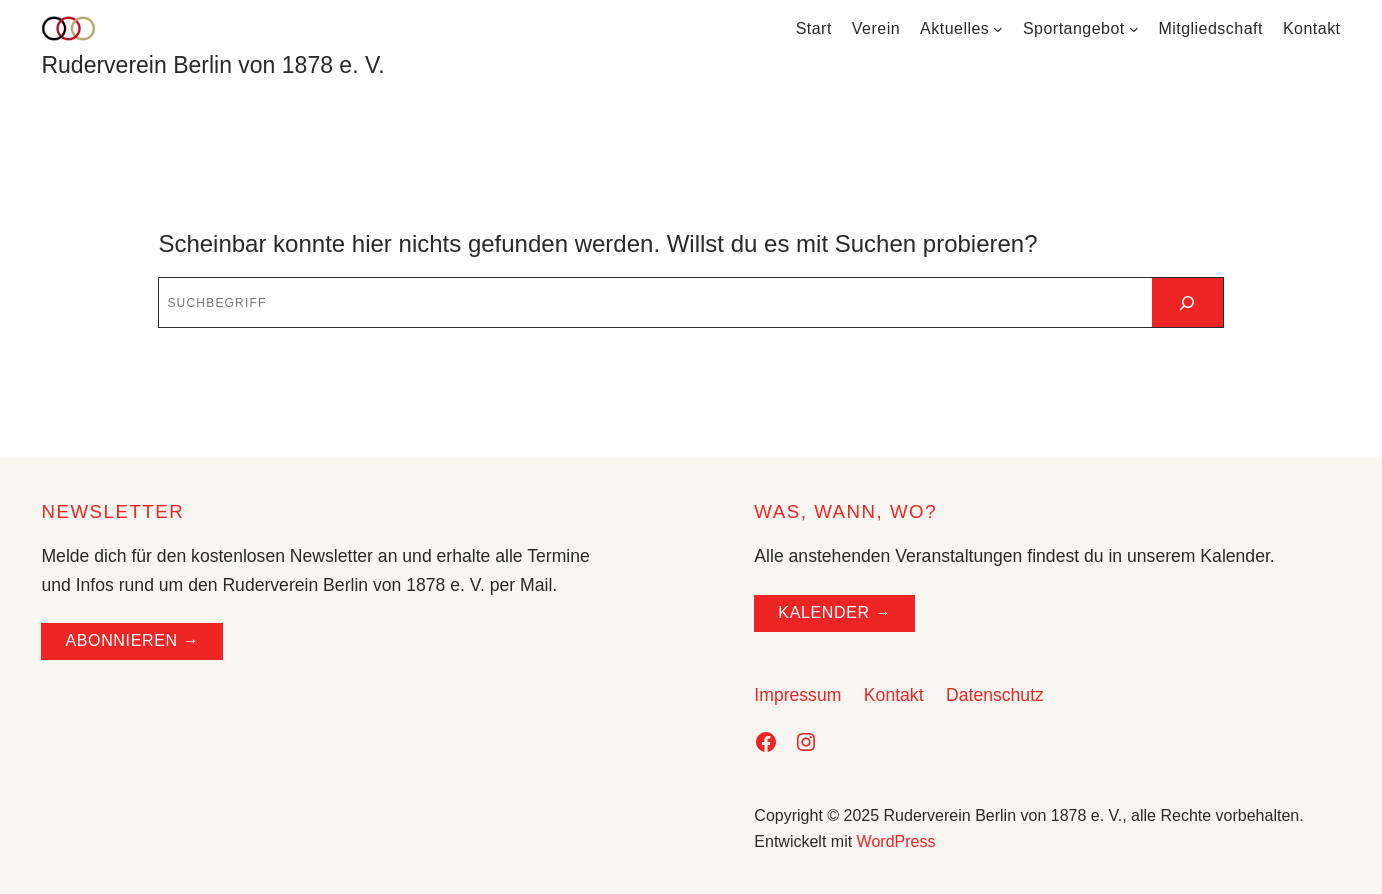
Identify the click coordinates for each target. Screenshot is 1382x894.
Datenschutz (995, 695)
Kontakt (894, 695)
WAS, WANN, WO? (845, 511)
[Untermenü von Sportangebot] (1134, 29)
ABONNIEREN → (132, 640)
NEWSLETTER (112, 511)
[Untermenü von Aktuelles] (998, 29)
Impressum (797, 695)
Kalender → (834, 612)
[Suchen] (1187, 302)
